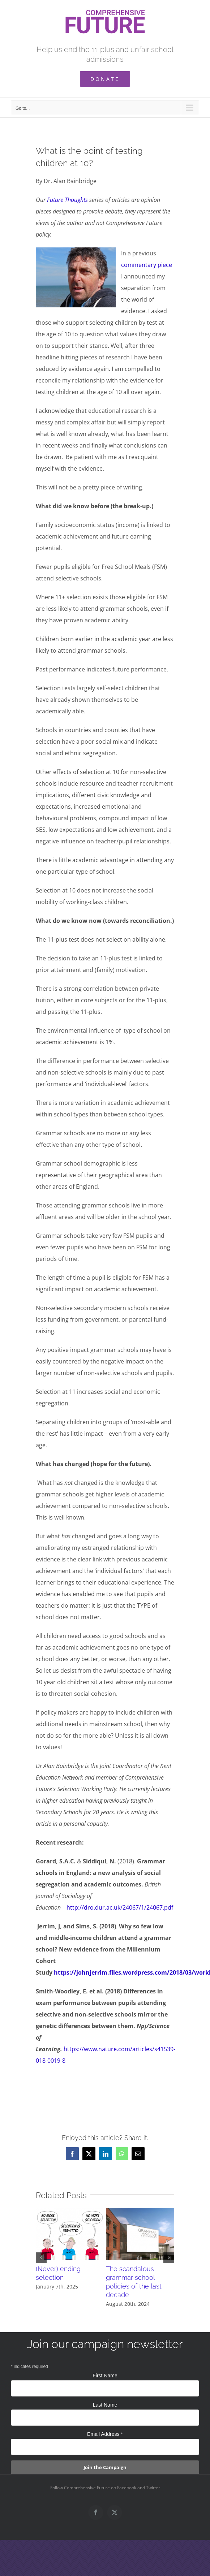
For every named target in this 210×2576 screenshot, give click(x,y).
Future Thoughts (67, 200)
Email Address (105, 2434)
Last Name (105, 2405)
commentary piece (146, 265)
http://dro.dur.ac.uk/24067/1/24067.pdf (120, 1907)
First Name (105, 2375)
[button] (41, 2257)
